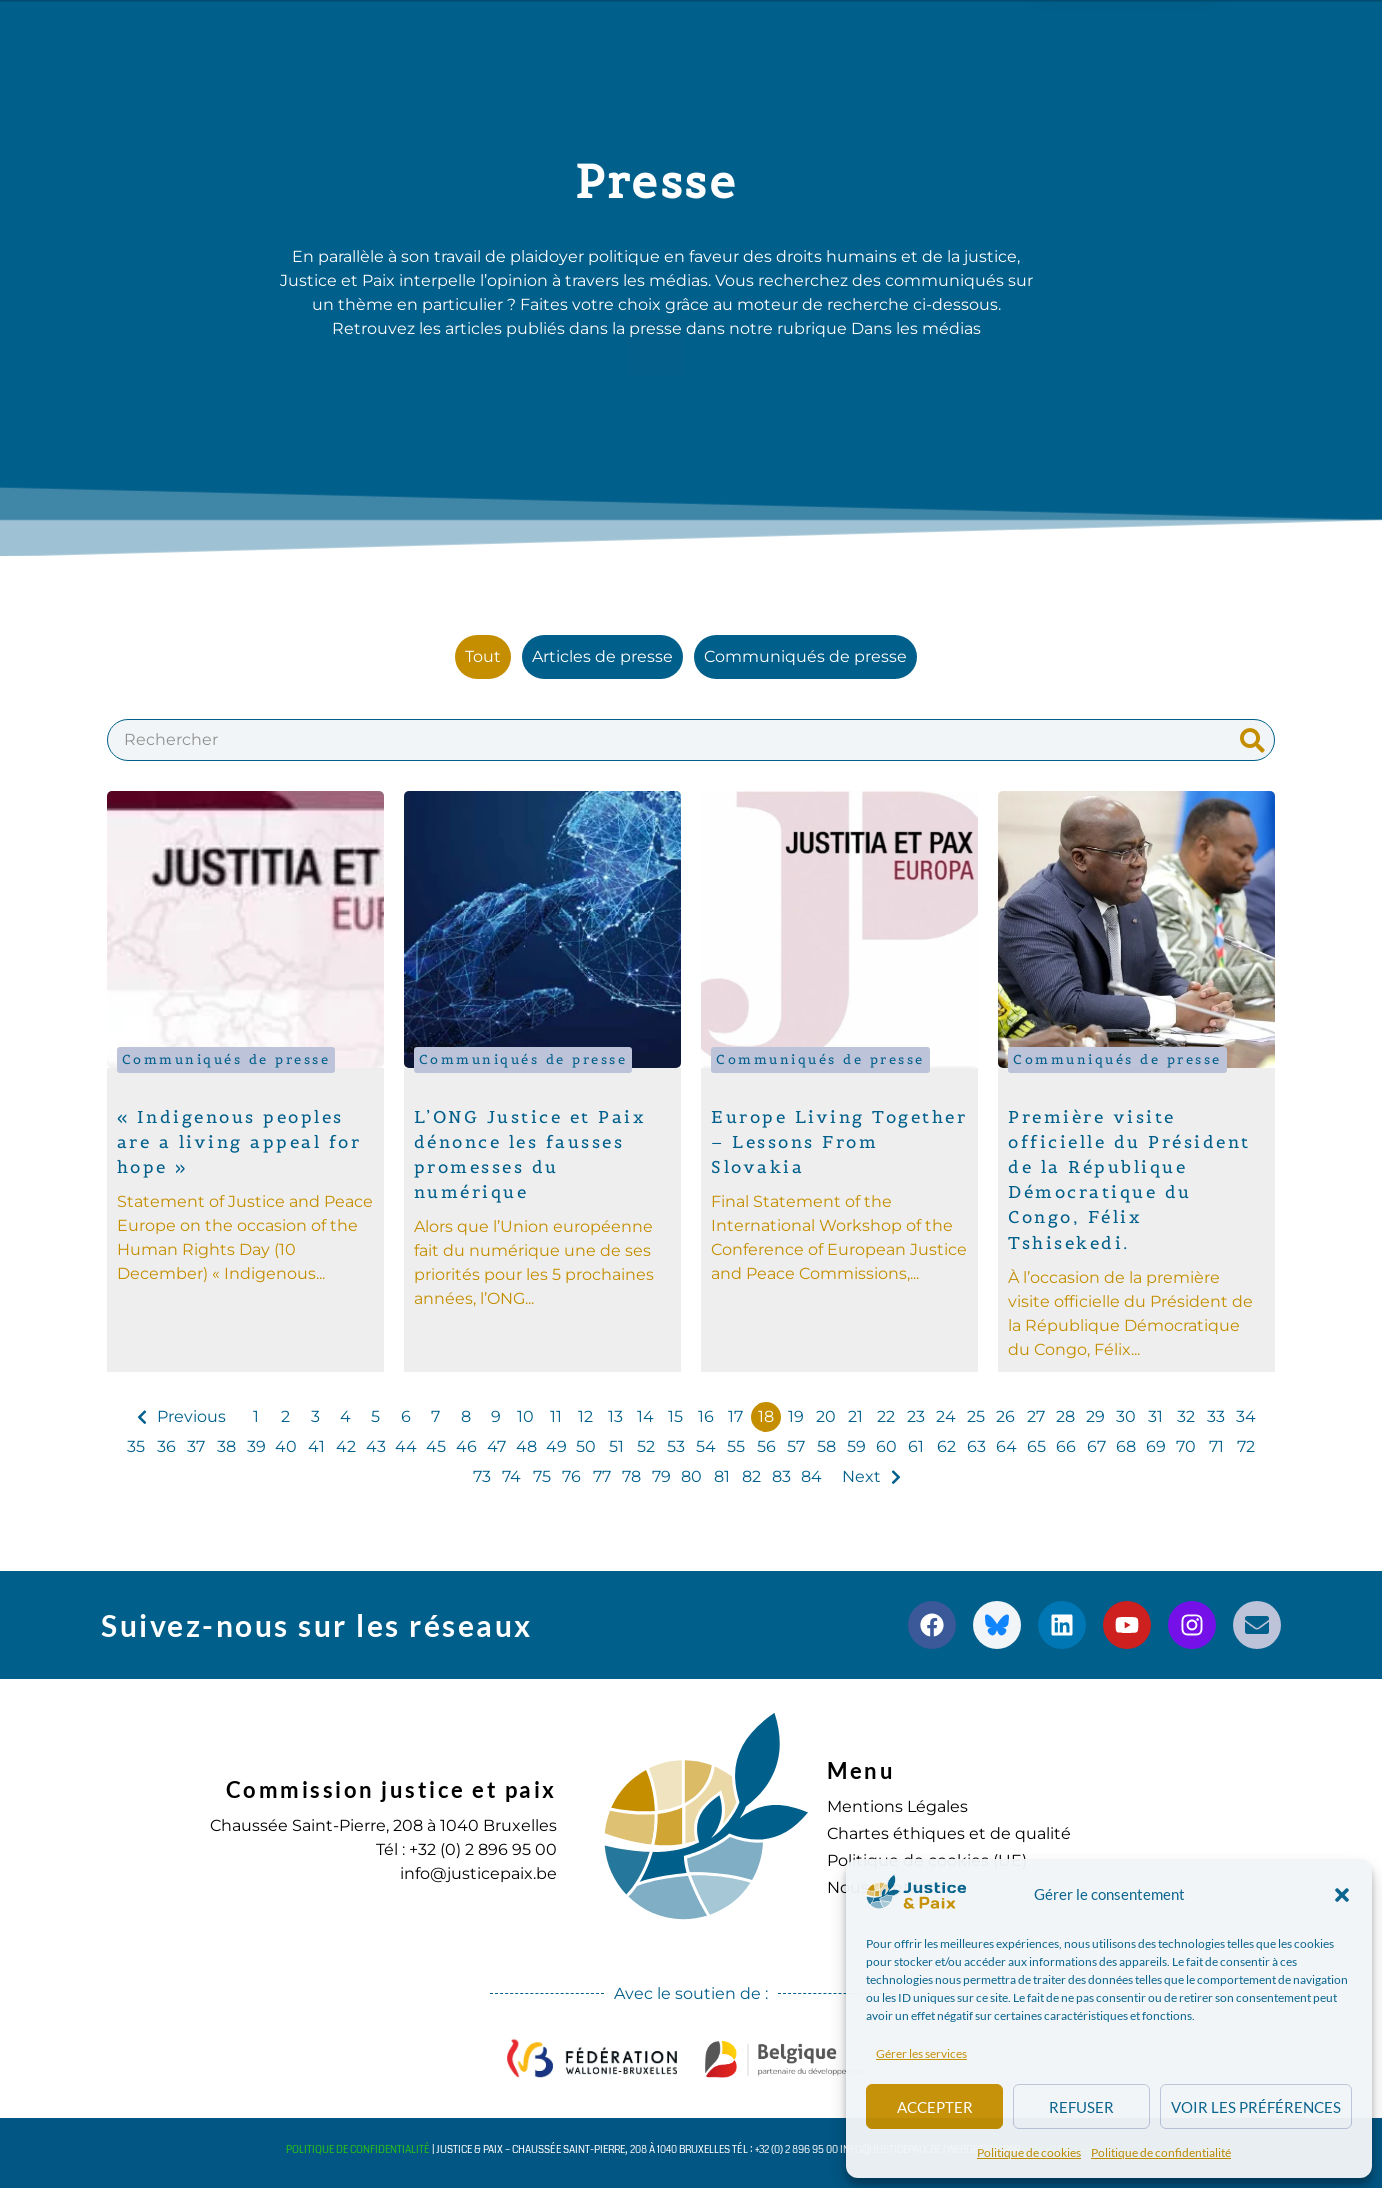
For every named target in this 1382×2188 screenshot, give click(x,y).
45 (436, 1446)
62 (946, 1446)
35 (136, 1446)
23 (916, 1416)
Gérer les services (921, 2053)
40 (286, 1446)
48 (526, 1446)
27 (1036, 1416)
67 (1096, 1446)
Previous (191, 1416)
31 (1155, 1416)
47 (496, 1446)
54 (706, 1446)
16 (706, 1416)
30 (1126, 1416)
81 (722, 1476)
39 (256, 1446)
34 (1246, 1416)
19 (796, 1416)
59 (856, 1446)
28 (1065, 1416)
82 (751, 1476)
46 (466, 1446)
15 (675, 1416)
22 (886, 1416)
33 (1216, 1416)
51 (616, 1446)
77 (602, 1476)
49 (556, 1446)
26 (1005, 1416)
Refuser (1081, 2107)
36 (166, 1446)
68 (1126, 1446)
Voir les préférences (1256, 2107)
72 (1246, 1446)
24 (946, 1416)
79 (661, 1476)
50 (586, 1446)
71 (1216, 1446)
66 (1066, 1446)
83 (781, 1476)
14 (645, 1416)
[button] (1342, 1895)
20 (826, 1416)
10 (525, 1416)
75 (542, 1476)
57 (796, 1446)
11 (556, 1416)
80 (691, 1476)
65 (1036, 1446)
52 (646, 1446)
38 (226, 1446)
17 (735, 1416)
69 (1156, 1446)
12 (585, 1416)
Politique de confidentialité (1161, 2152)
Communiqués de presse (226, 1059)
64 (1006, 1446)
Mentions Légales (897, 1806)
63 (976, 1446)
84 (811, 1476)
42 (346, 1446)
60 (886, 1446)
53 (676, 1446)
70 (1186, 1446)
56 (766, 1446)
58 (826, 1446)
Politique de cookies (1029, 2152)
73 (482, 1476)
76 (571, 1476)
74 (511, 1476)
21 (855, 1416)
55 (736, 1446)
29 (1095, 1416)
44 (406, 1446)
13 (615, 1416)
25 (976, 1416)
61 (916, 1446)
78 (631, 1476)
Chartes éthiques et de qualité (949, 1833)
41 (316, 1446)
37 (196, 1446)
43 (376, 1446)
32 (1186, 1416)
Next (861, 1476)
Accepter (935, 2107)
